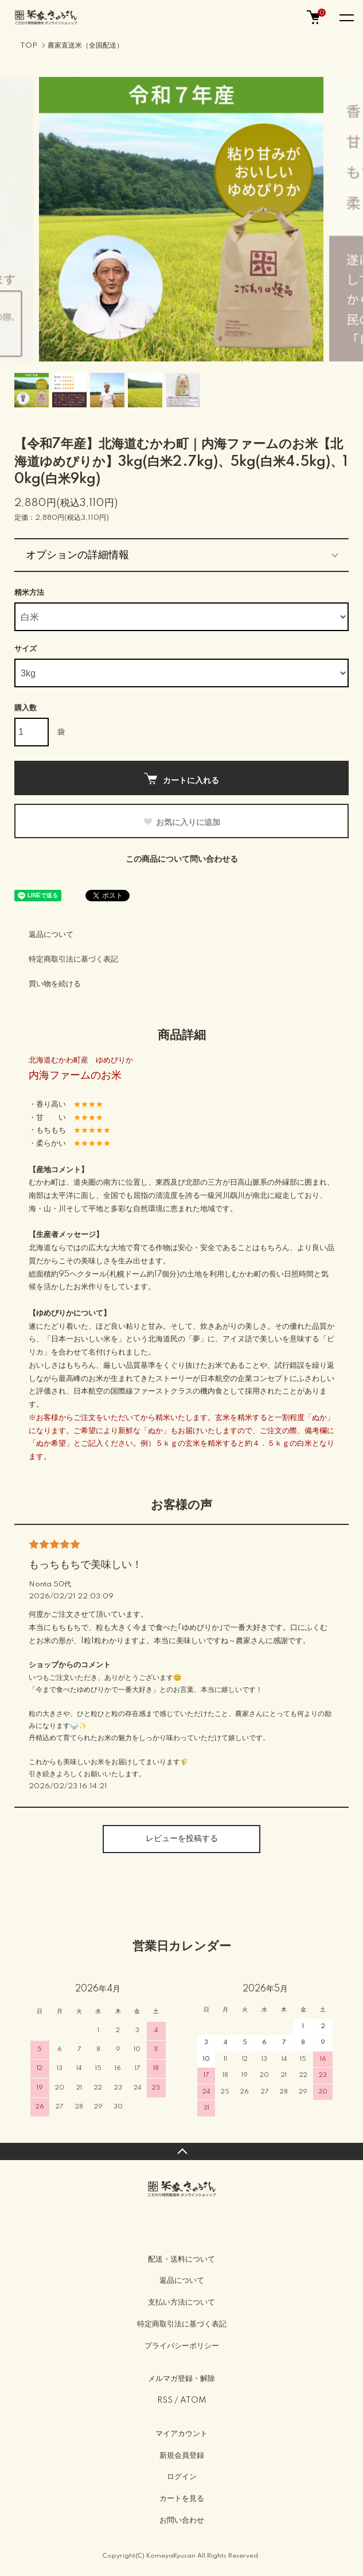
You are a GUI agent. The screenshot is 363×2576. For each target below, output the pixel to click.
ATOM (193, 2400)
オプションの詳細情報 (77, 555)
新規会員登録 (181, 2456)
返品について (51, 935)
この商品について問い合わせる (182, 859)
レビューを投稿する (182, 1838)
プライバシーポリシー (182, 2346)
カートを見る (181, 2499)
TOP (28, 45)
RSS (165, 2400)
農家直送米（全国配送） (85, 45)
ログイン (182, 2477)
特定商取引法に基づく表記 (73, 959)
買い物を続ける (55, 984)
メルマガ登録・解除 (181, 2379)
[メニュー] (346, 17)
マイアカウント (181, 2434)
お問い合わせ (181, 2520)
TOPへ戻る (181, 2151)
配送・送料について (181, 2259)
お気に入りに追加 (181, 822)
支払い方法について (181, 2302)
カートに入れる (181, 779)
